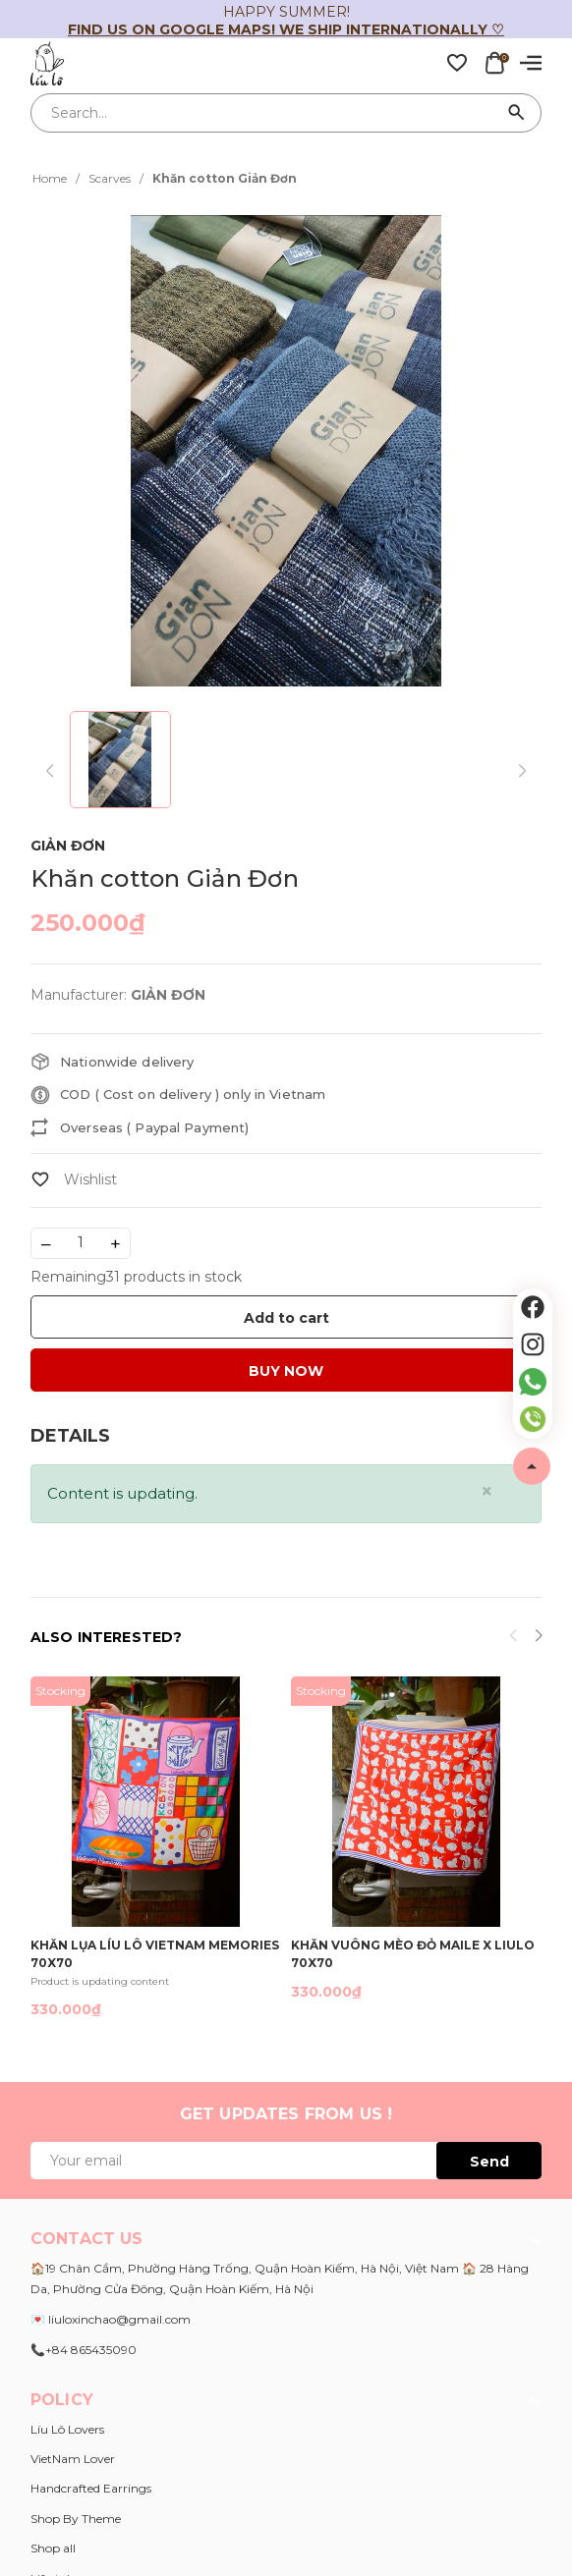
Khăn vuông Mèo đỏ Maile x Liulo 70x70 (413, 1953)
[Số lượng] (80, 1243)
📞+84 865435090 (83, 2349)
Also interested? (106, 1637)
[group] (286, 450)
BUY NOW (286, 1371)
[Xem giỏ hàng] (494, 62)
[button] (538, 1638)
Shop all (53, 2548)
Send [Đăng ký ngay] (489, 2161)
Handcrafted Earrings (90, 2488)
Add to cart (286, 1318)
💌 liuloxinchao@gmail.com (110, 2319)
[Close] (487, 1491)
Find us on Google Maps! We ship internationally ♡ (286, 29)
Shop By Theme (75, 2518)
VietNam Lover (72, 2458)
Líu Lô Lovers (67, 2429)
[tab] (70, 1436)
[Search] (517, 113)
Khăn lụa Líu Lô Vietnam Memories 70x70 (154, 1953)
